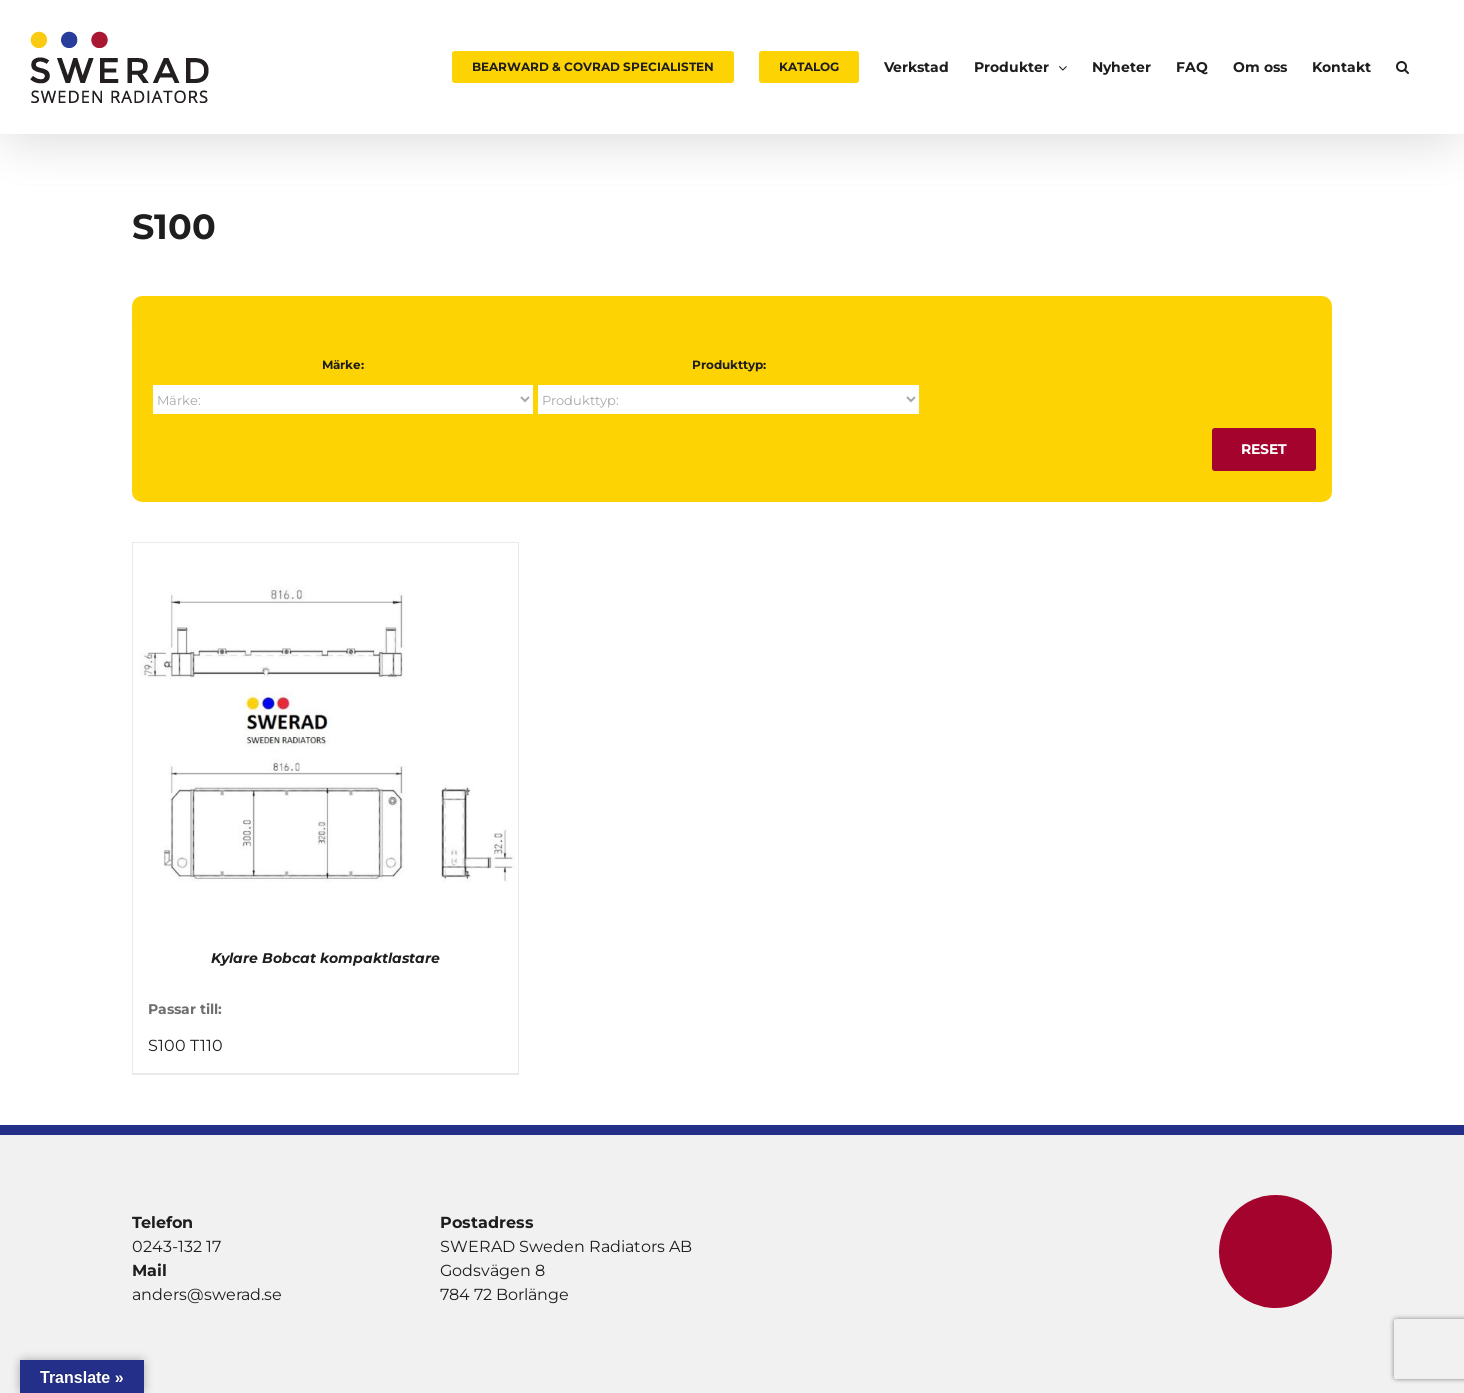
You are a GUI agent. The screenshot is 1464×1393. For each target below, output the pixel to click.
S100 (167, 1045)
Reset (1264, 449)
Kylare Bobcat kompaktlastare (325, 958)
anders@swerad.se (207, 1294)
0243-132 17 (176, 1246)
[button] (1402, 67)
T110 (206, 1045)
